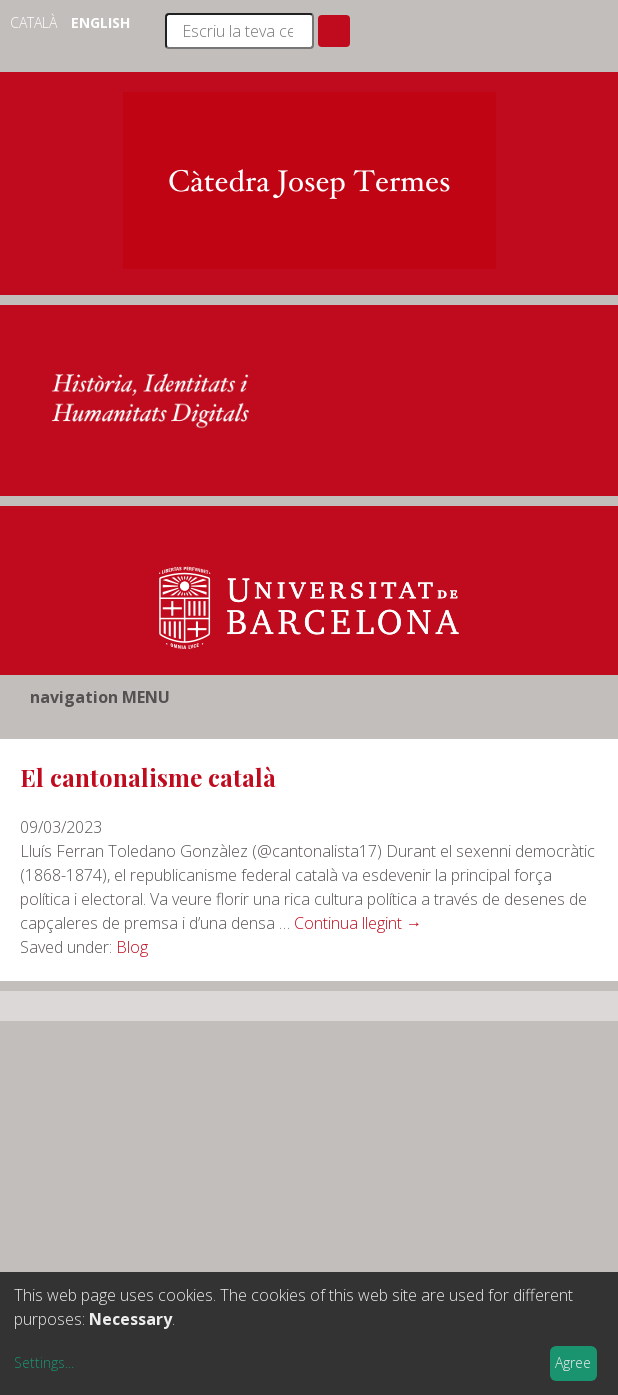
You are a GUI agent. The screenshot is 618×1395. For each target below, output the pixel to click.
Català (35, 22)
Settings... (44, 1362)
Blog (132, 947)
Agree (573, 1362)
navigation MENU (100, 697)
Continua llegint (358, 923)
